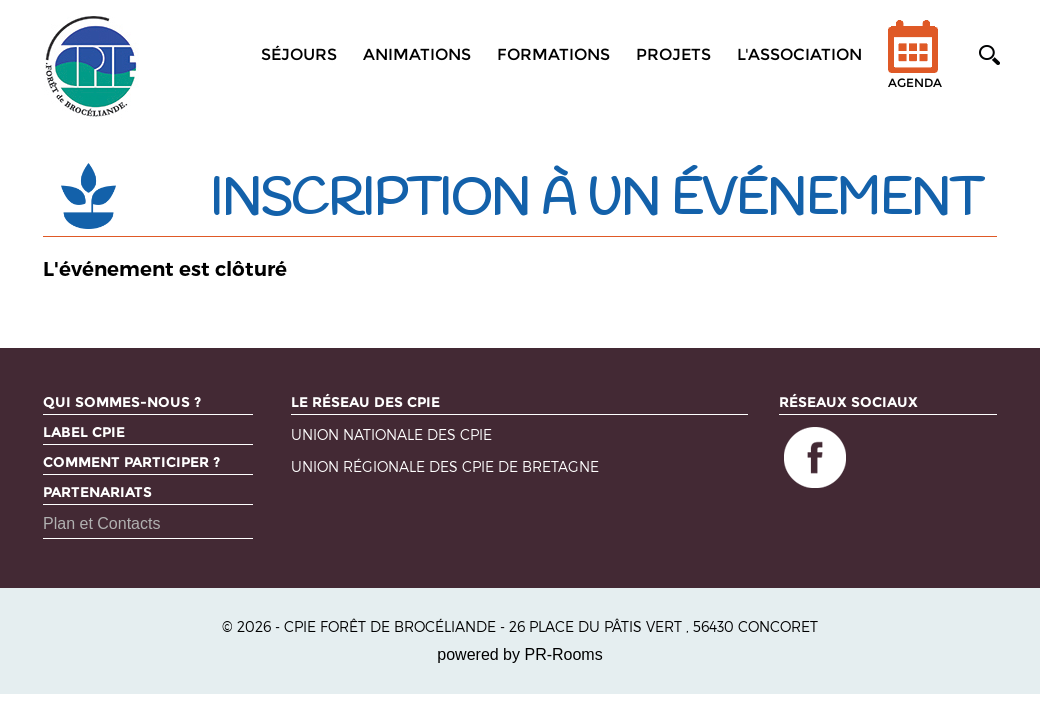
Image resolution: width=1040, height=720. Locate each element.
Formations (553, 54)
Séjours (299, 54)
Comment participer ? (131, 462)
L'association (799, 54)
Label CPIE (84, 432)
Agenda (915, 67)
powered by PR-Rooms (519, 654)
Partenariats (97, 492)
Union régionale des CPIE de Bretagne (445, 467)
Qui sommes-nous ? (122, 402)
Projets (673, 54)
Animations (417, 54)
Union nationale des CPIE (391, 435)
